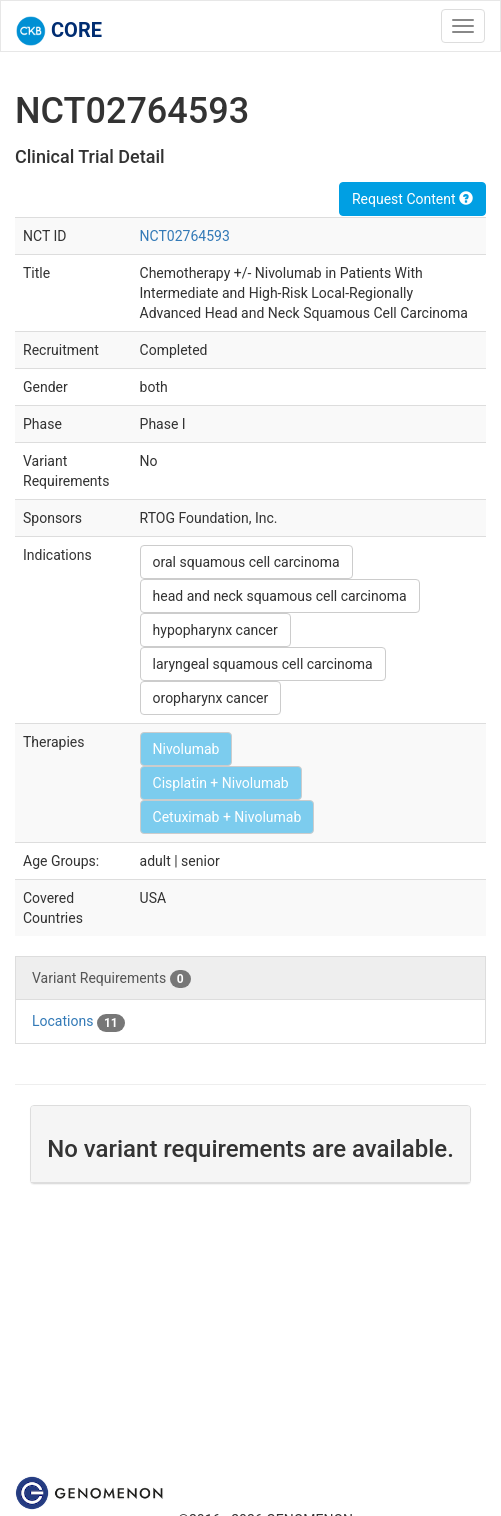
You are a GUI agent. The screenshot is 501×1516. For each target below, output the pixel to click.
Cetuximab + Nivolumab (227, 817)
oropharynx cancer (211, 698)
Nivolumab (186, 749)
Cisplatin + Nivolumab (221, 783)
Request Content (412, 199)
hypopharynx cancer (215, 630)
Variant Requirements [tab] (111, 979)
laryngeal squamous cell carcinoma (263, 664)
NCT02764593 (185, 236)
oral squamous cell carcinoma (246, 562)
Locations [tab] (78, 1022)
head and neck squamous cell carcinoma (280, 596)
